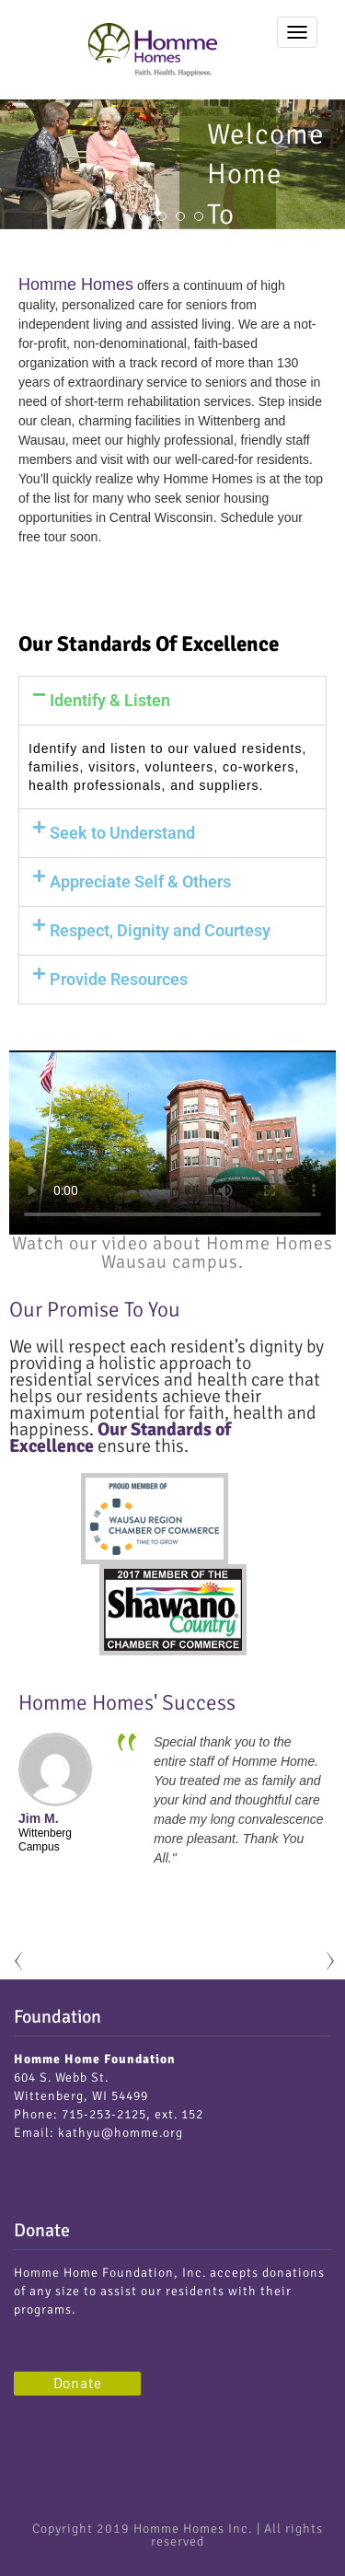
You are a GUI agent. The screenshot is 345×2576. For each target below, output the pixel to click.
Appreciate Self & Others (140, 881)
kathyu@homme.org (120, 2133)
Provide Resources (119, 979)
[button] (172, 701)
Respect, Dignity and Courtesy (160, 930)
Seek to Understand (122, 832)
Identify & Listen (110, 700)
